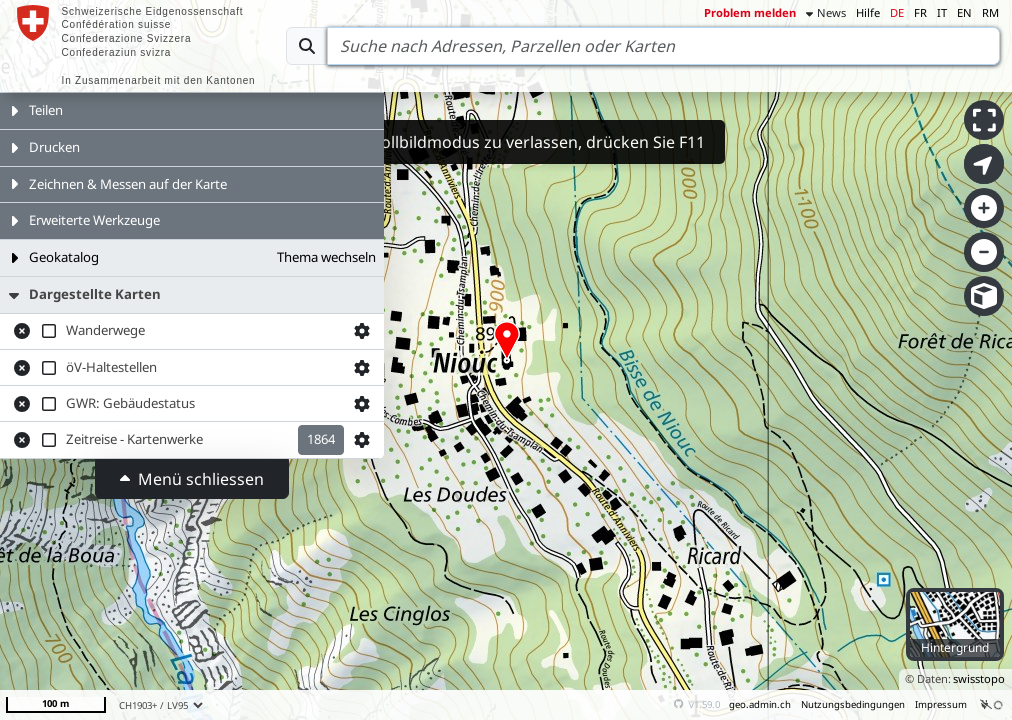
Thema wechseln (326, 257)
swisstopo (979, 678)
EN (964, 12)
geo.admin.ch (760, 704)
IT (942, 12)
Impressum (941, 704)
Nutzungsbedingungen (853, 704)
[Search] (663, 46)
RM (990, 12)
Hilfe (868, 12)
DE (897, 12)
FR (920, 12)
